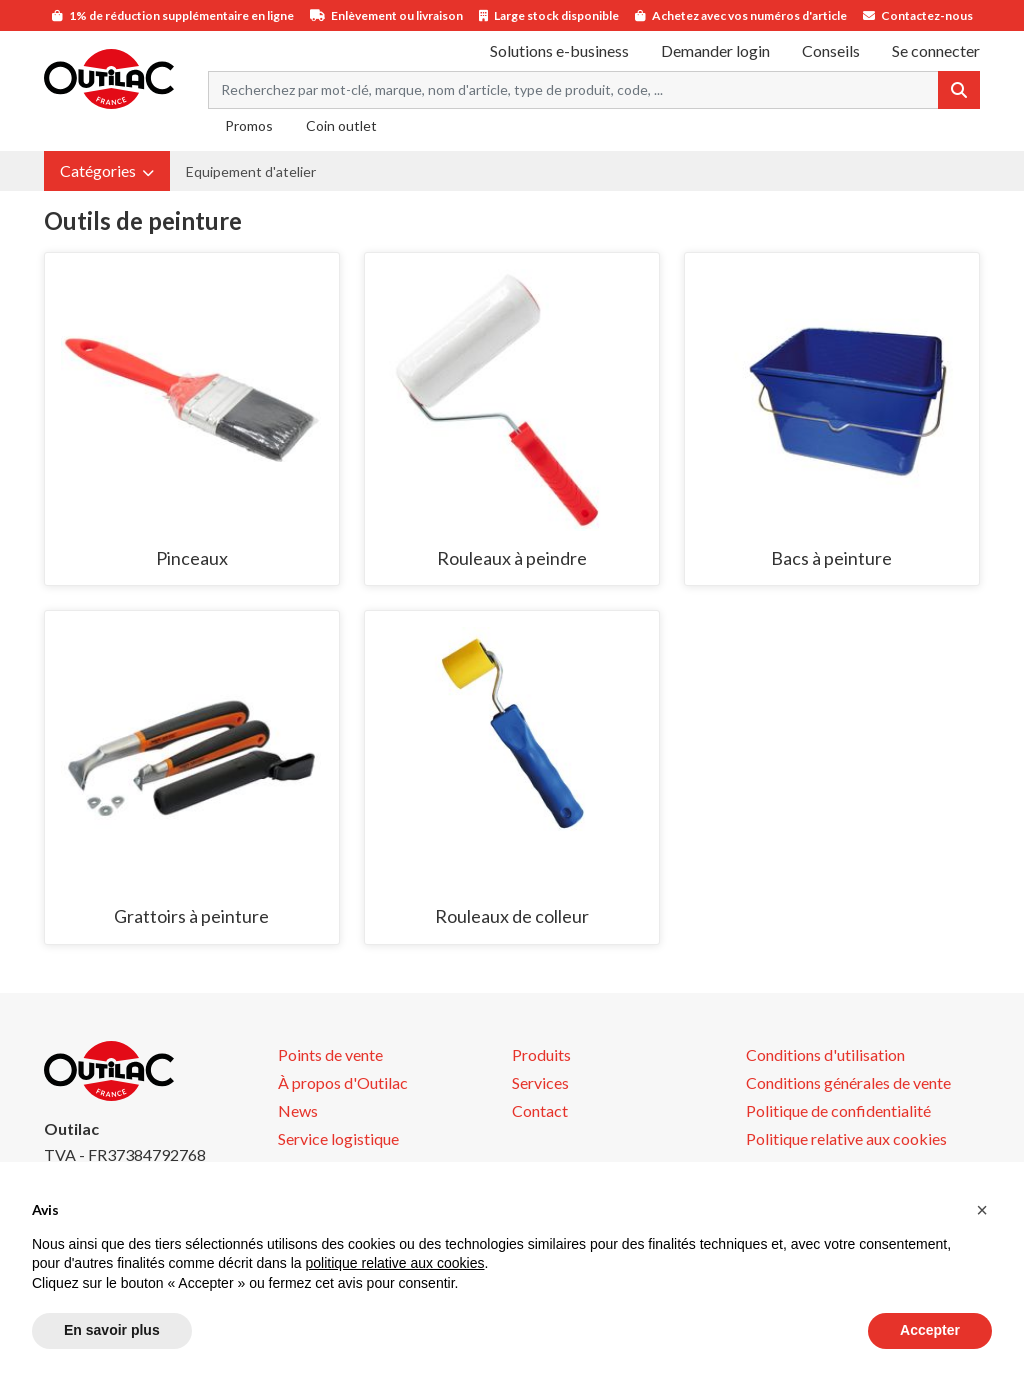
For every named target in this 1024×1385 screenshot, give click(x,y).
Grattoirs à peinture (191, 916)
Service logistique (338, 1138)
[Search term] (573, 90)
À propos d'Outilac (343, 1082)
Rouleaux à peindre (512, 558)
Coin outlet (341, 125)
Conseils (831, 50)
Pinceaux (192, 558)
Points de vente (330, 1054)
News (298, 1110)
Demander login (715, 50)
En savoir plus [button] (112, 1330)
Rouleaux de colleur (512, 916)
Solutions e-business (559, 50)
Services (540, 1082)
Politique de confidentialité (838, 1110)
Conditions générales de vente (848, 1082)
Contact (540, 1110)
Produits (541, 1054)
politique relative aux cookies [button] (394, 1263)
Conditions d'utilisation (825, 1054)
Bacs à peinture (831, 558)
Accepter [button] (930, 1330)
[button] (107, 171)
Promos (249, 125)
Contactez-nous (927, 15)
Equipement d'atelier (251, 171)
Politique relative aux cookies (846, 1138)
